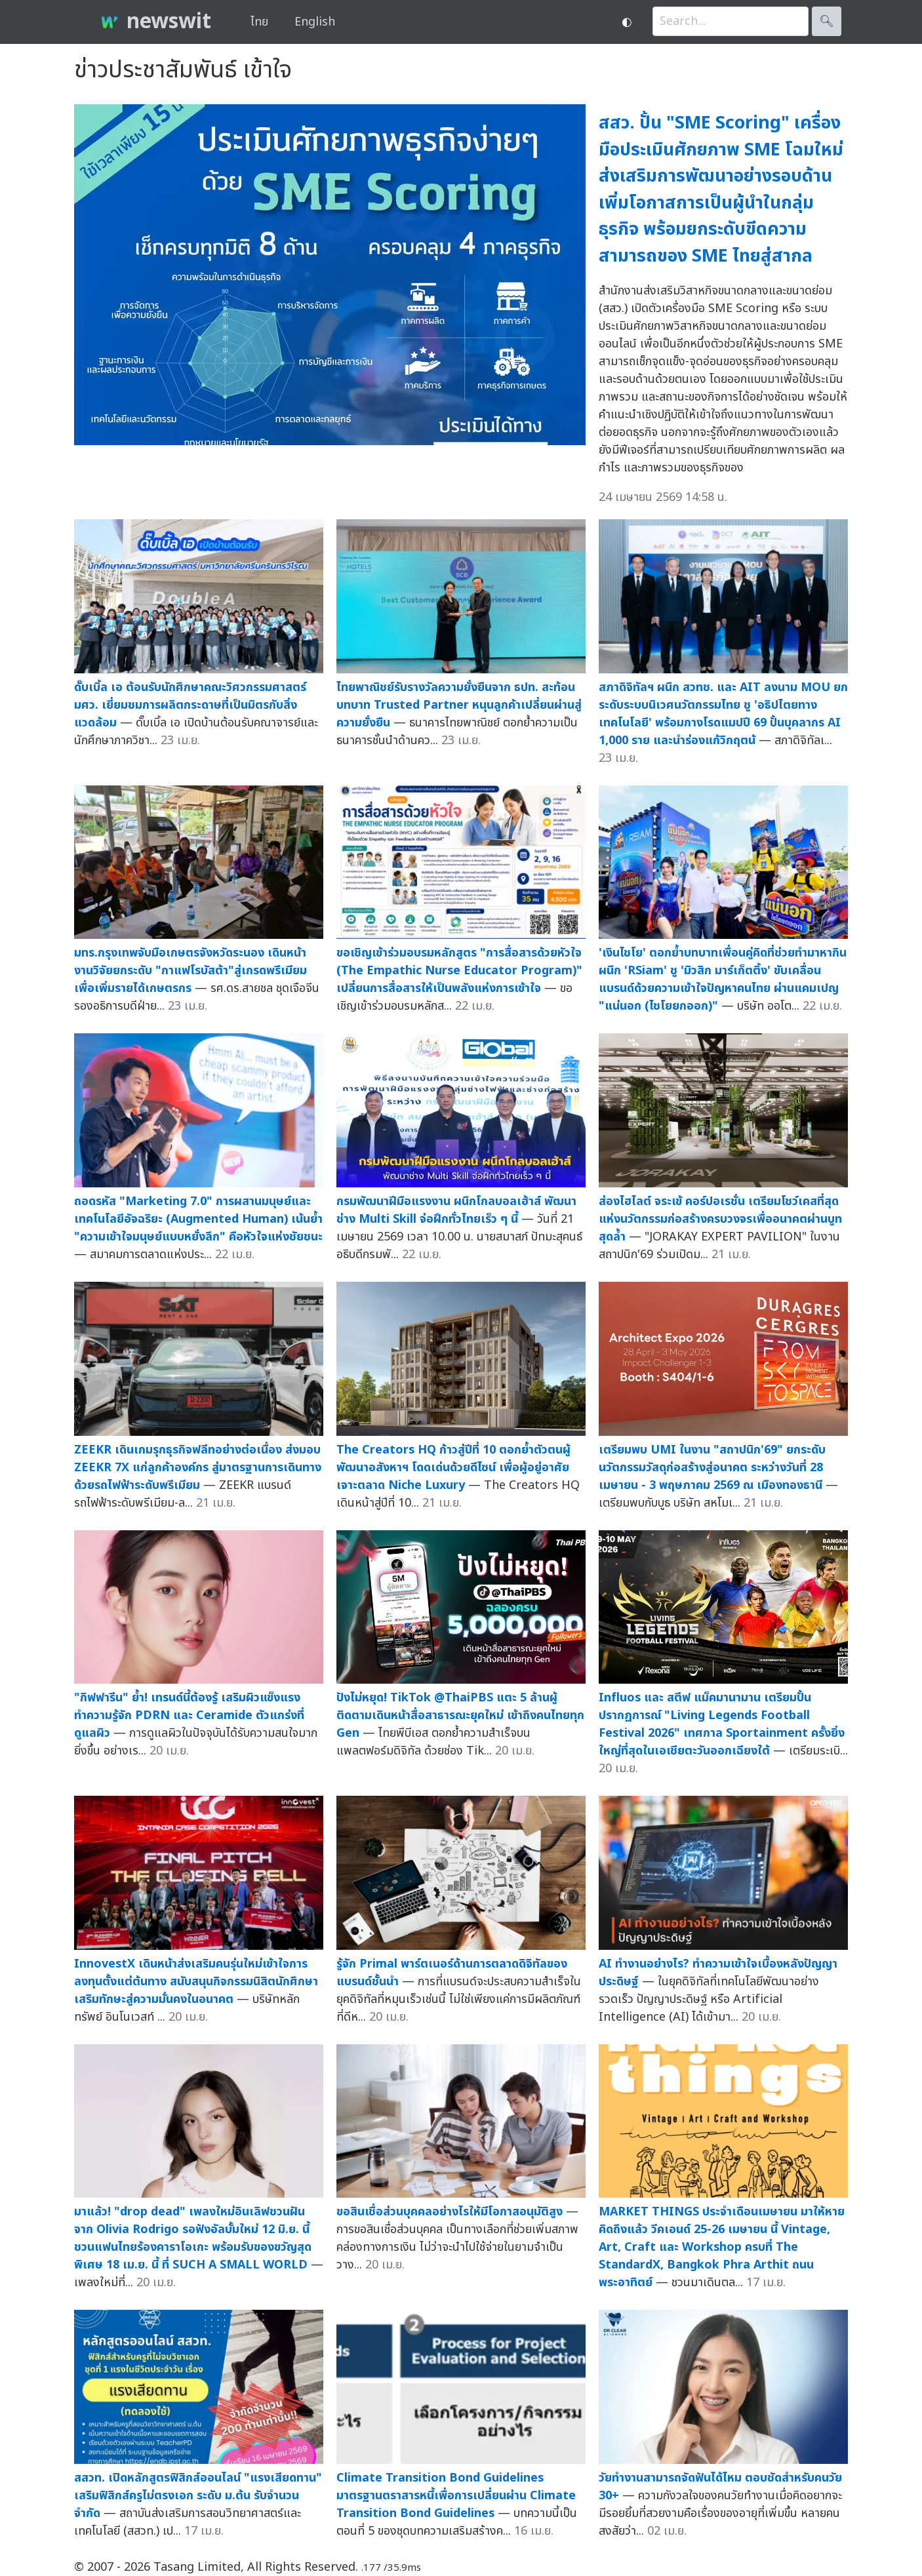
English (314, 22)
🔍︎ (826, 21)
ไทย (259, 22)
